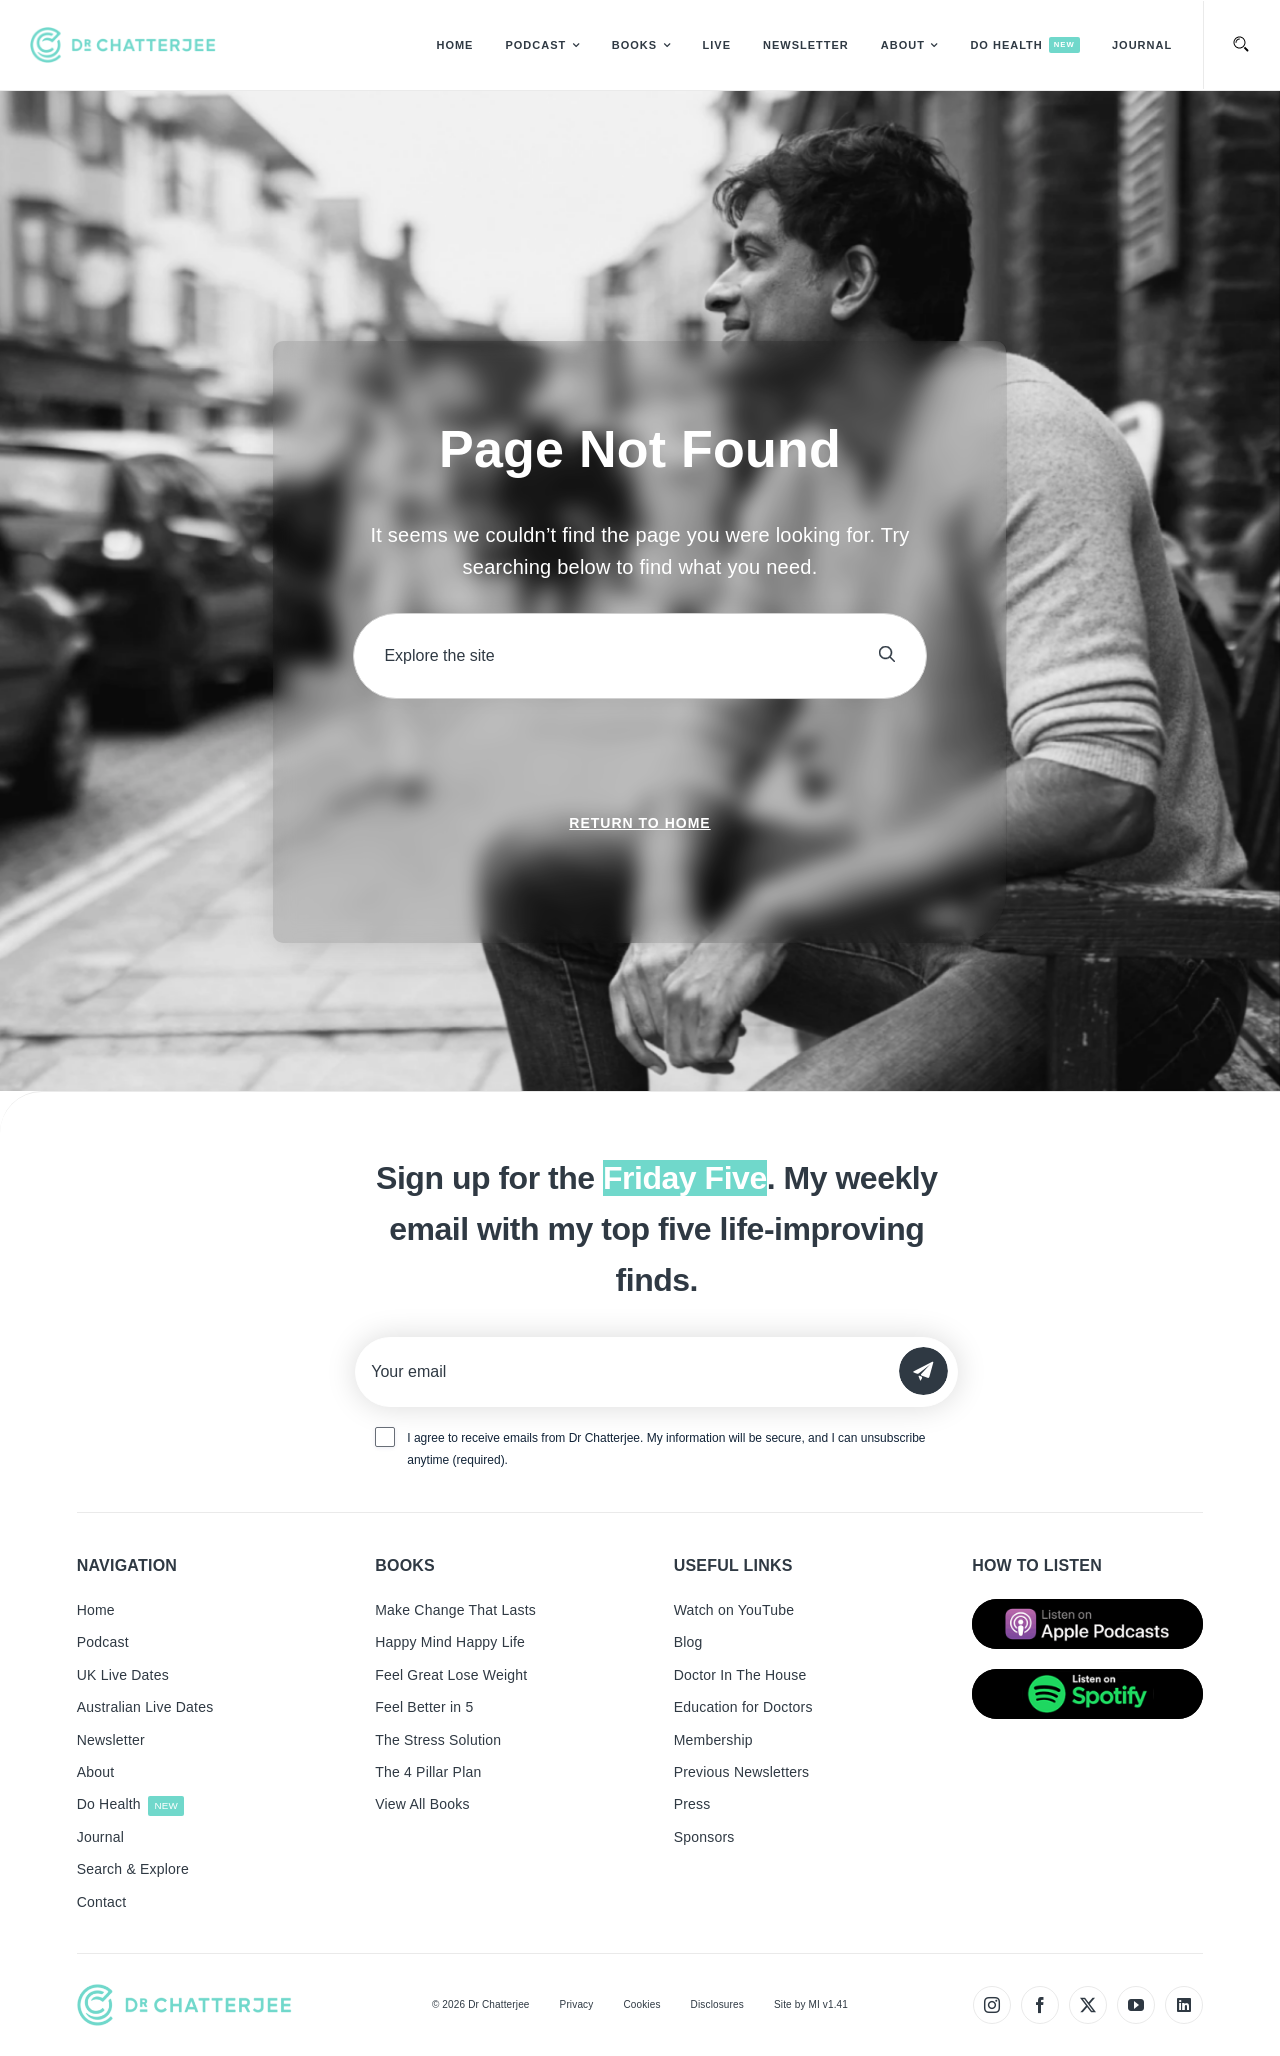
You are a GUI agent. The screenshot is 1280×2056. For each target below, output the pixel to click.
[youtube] (1136, 2005)
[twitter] (1088, 2005)
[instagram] (992, 2005)
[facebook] (1040, 2005)
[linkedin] (1184, 2005)
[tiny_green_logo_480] (123, 45)
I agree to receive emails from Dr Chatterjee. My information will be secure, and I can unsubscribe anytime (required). (666, 1449)
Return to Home (639, 823)
